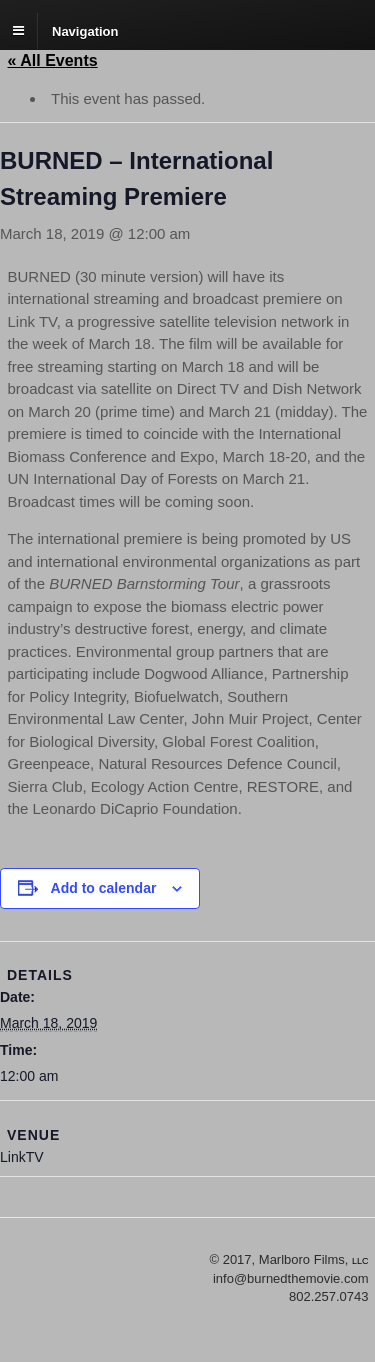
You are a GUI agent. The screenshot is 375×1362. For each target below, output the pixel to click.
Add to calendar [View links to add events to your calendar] (104, 888)
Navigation (85, 30)
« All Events (53, 60)
